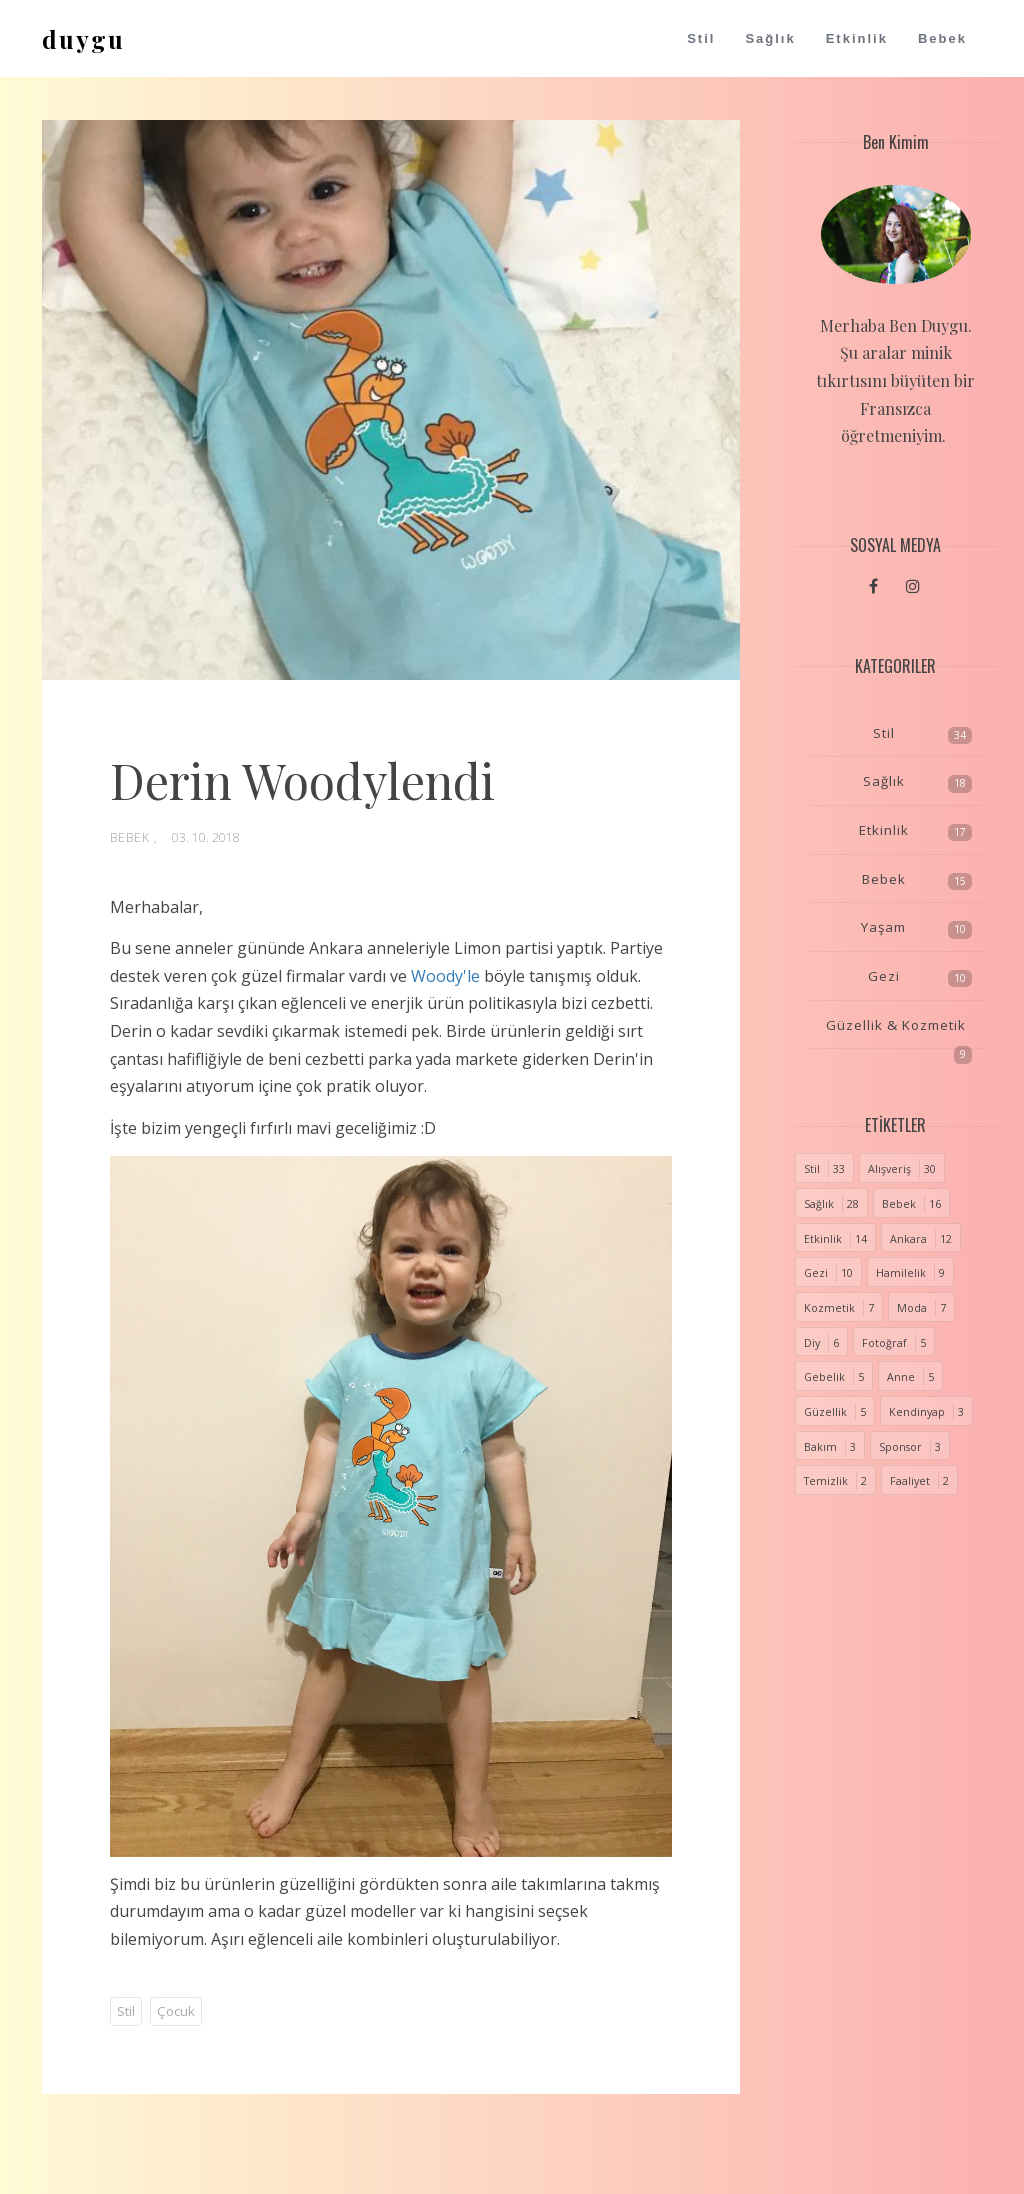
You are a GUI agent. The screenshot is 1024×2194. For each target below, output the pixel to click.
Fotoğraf (884, 1343)
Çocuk (176, 2011)
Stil (701, 38)
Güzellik (825, 1412)
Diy (812, 1343)
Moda (912, 1308)
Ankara (908, 1239)
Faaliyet (910, 1481)
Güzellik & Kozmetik (896, 1025)
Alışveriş (889, 1169)
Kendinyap (917, 1412)
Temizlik (826, 1481)
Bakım (820, 1447)
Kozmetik (829, 1308)
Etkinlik (857, 38)
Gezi (884, 976)
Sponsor (900, 1447)
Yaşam (883, 927)
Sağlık (770, 38)
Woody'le (445, 976)
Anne (901, 1377)
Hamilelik (901, 1273)
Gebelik (824, 1377)
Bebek (942, 38)
